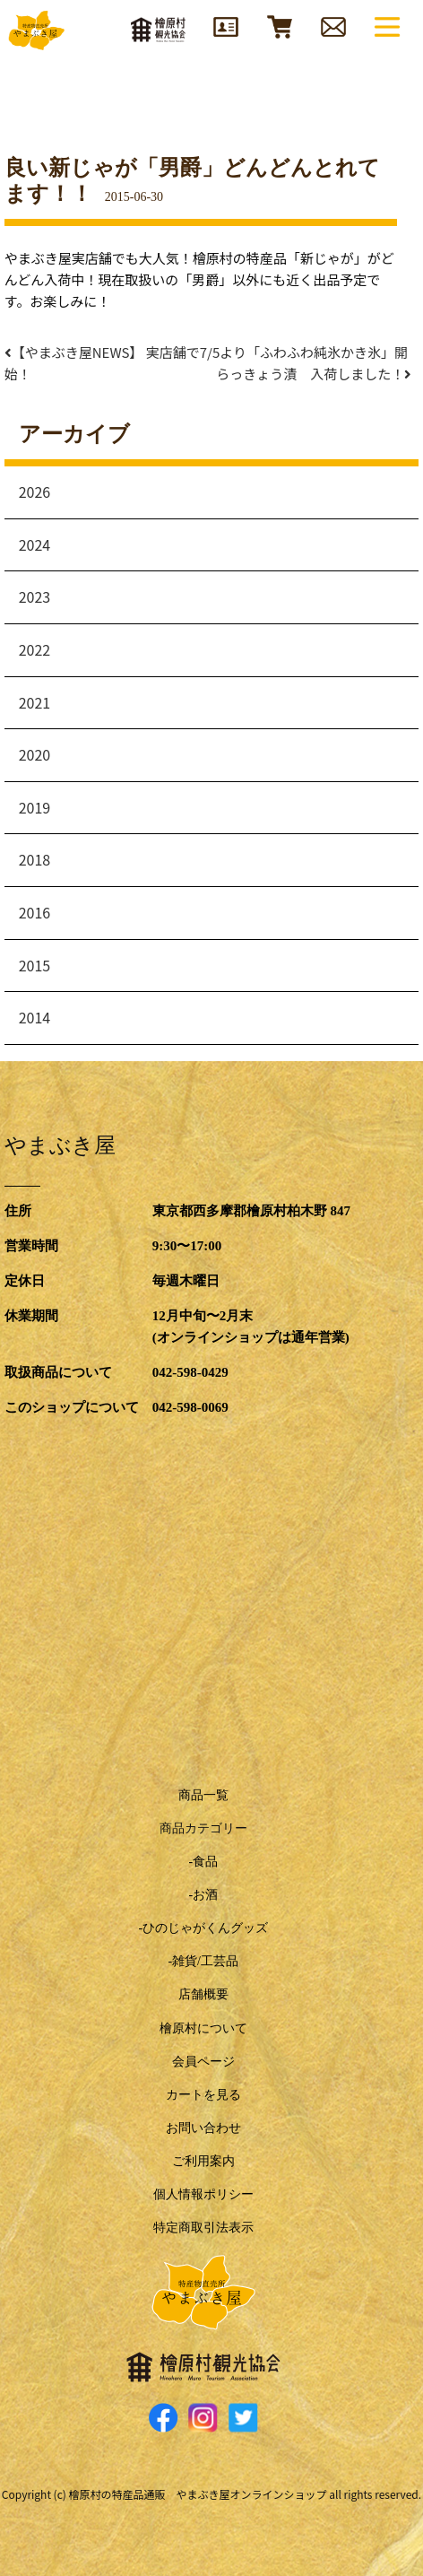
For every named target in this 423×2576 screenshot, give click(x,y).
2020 (35, 754)
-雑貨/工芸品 (203, 1961)
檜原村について (203, 2028)
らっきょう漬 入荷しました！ (317, 373)
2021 (35, 702)
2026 (35, 491)
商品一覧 (203, 1795)
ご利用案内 (203, 2161)
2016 (35, 912)
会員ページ (203, 2061)
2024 (35, 544)
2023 (35, 596)
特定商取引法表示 (203, 2227)
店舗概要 (203, 1994)
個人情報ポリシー (203, 2194)
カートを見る (203, 2095)
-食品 (203, 1861)
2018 (35, 859)
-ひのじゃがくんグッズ (203, 1928)
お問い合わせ (203, 2128)
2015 (35, 965)
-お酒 (203, 1895)
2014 (35, 1017)
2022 (35, 649)
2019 (35, 807)
